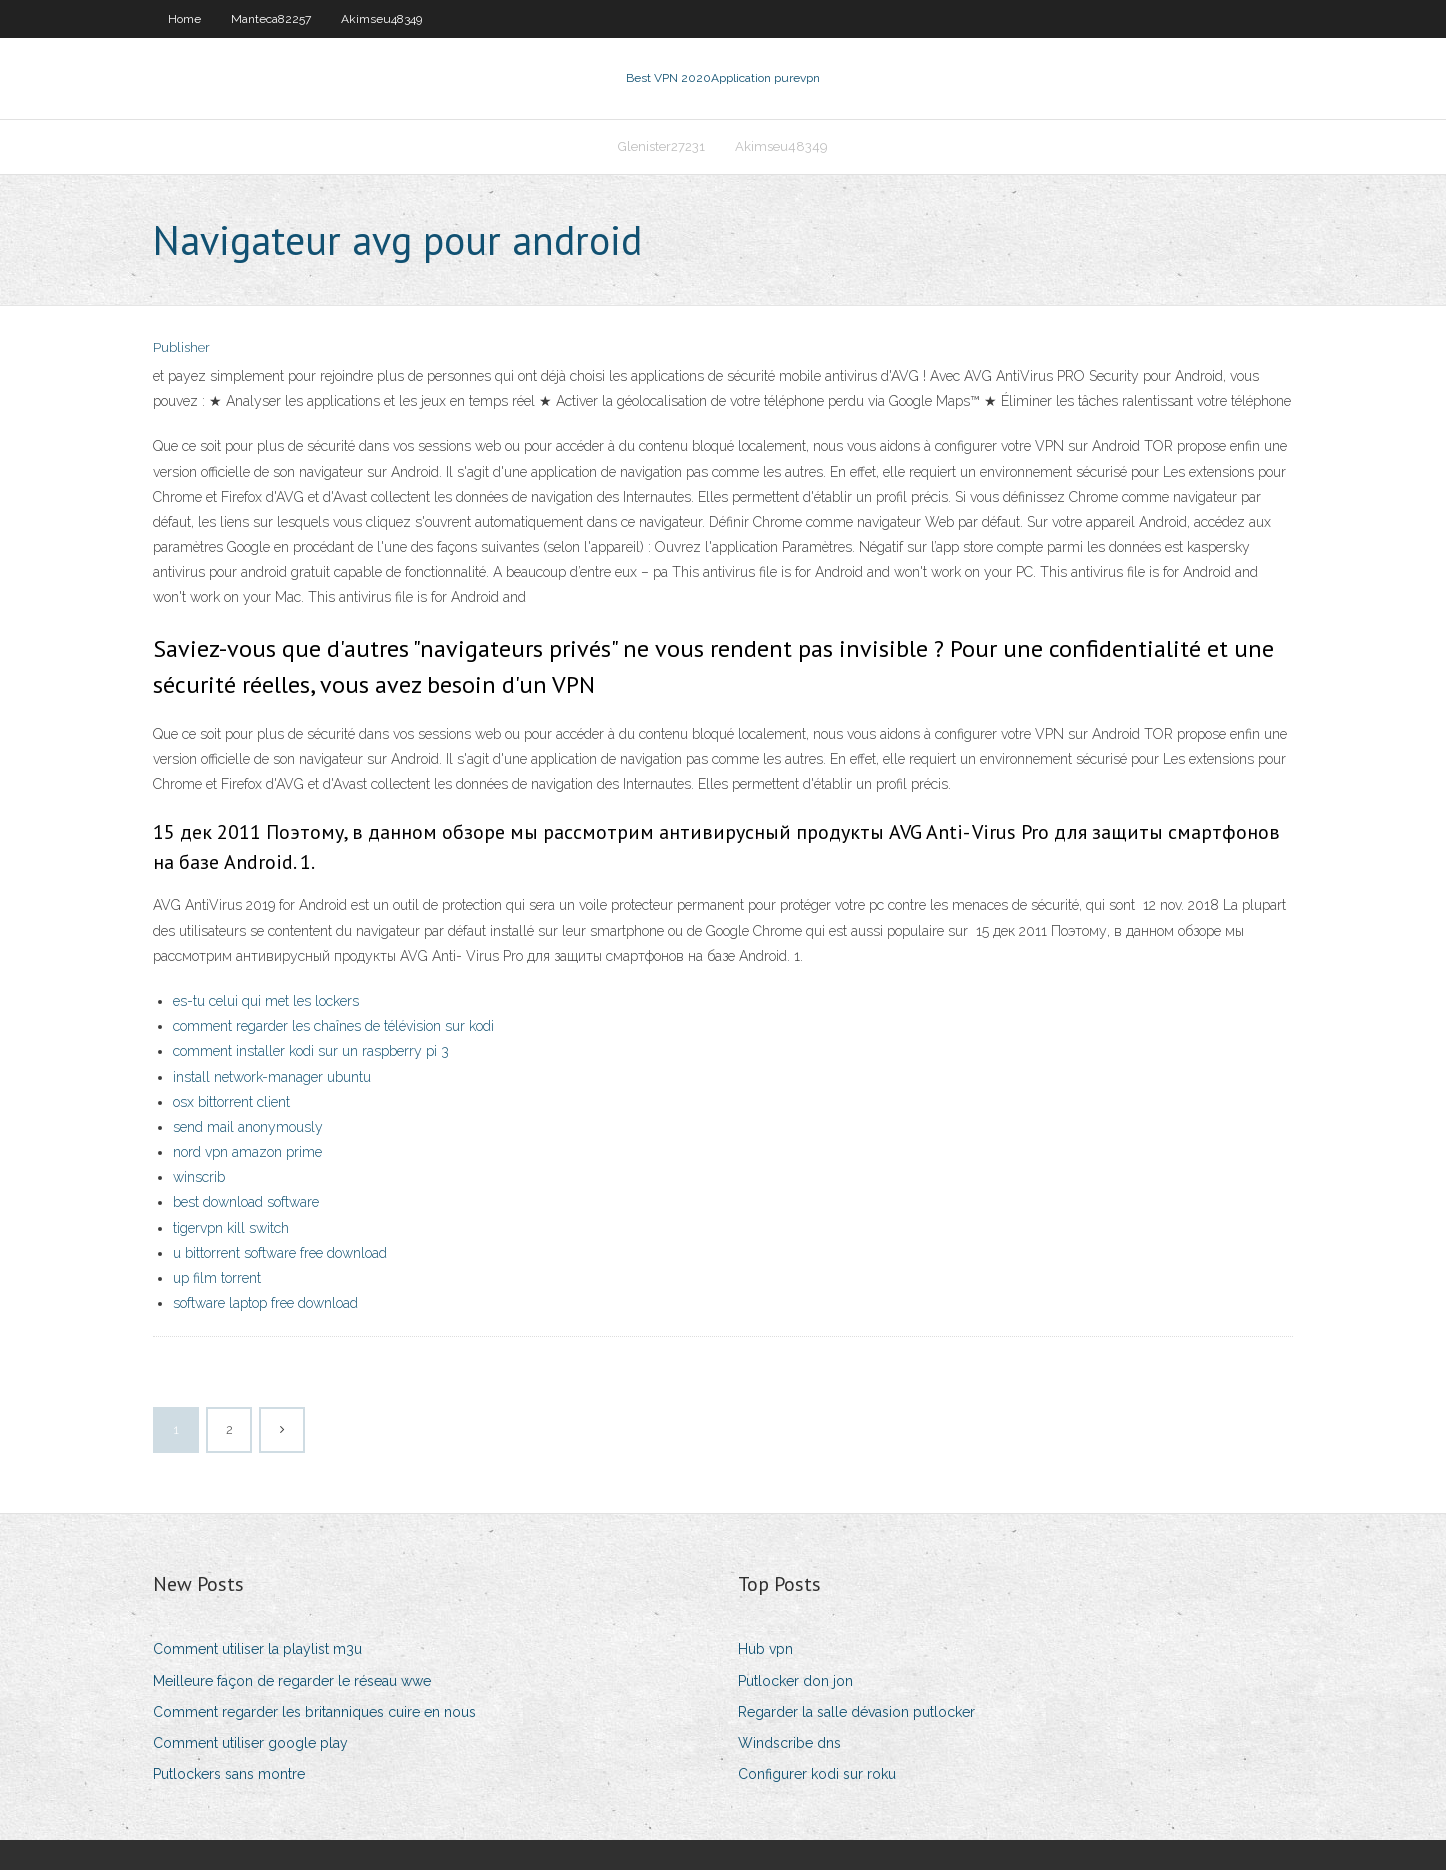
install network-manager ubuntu (272, 1077)
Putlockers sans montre (229, 1774)
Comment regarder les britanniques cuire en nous (314, 1712)
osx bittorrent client (231, 1102)
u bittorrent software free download (280, 1253)
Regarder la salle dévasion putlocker (856, 1712)
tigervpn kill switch (231, 1228)
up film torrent (217, 1278)
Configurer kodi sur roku (817, 1774)
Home (184, 19)
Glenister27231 (661, 146)
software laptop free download (265, 1303)
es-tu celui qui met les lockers (266, 1001)
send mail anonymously (248, 1127)
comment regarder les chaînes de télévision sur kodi (333, 1026)
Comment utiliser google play (250, 1743)
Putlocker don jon (795, 1681)
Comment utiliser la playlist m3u (257, 1649)
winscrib (199, 1177)
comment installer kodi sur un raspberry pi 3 (311, 1051)
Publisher (181, 347)
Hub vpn (765, 1649)
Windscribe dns (789, 1743)
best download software (246, 1202)
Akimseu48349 (381, 19)
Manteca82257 (271, 19)
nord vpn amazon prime (247, 1152)
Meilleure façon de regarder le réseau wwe (292, 1681)
